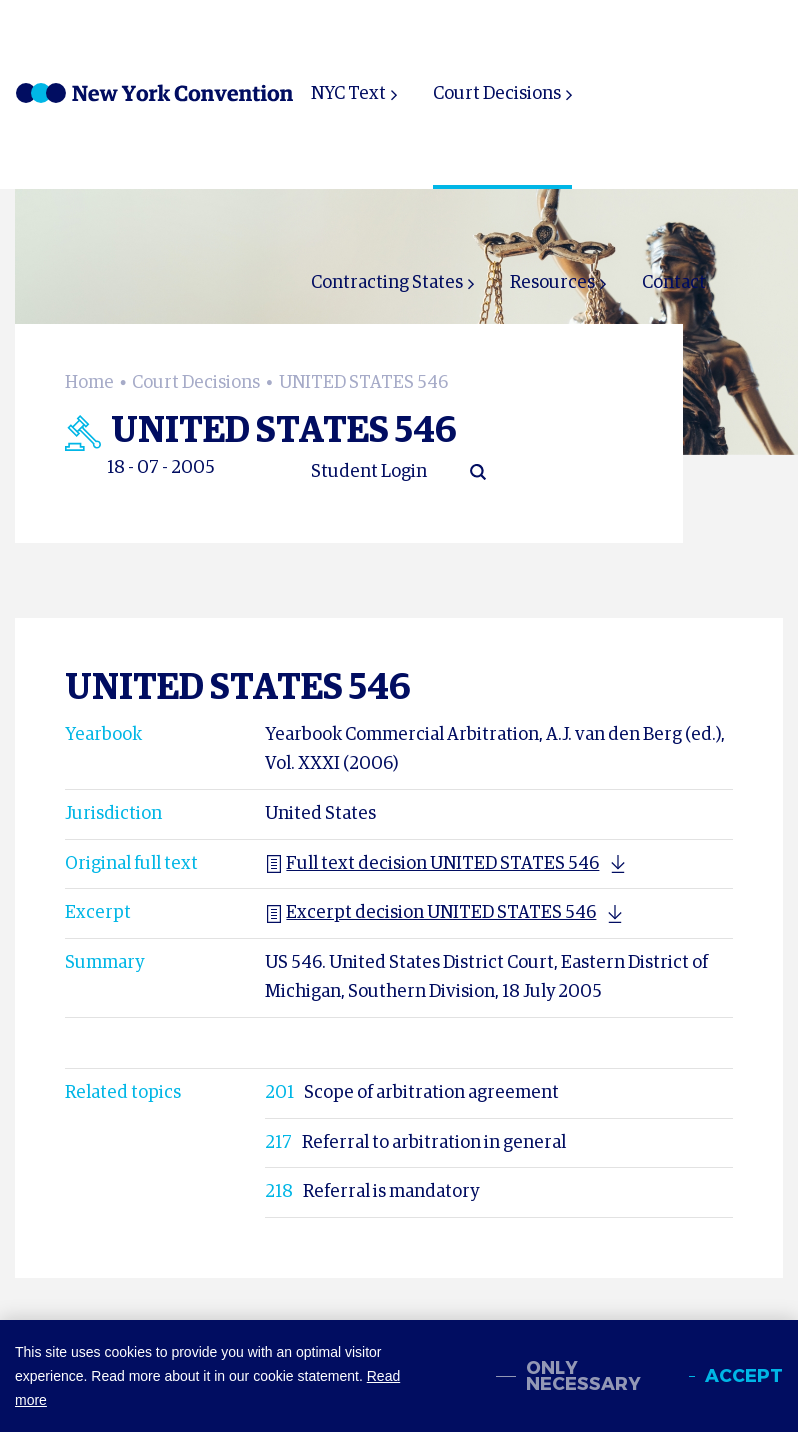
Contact (674, 283)
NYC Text (348, 94)
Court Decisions (497, 94)
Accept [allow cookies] (744, 1376)
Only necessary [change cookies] (583, 1376)
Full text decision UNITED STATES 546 (432, 864)
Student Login (369, 472)
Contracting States (387, 283)
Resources (552, 283)
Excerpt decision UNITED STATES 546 (430, 913)
